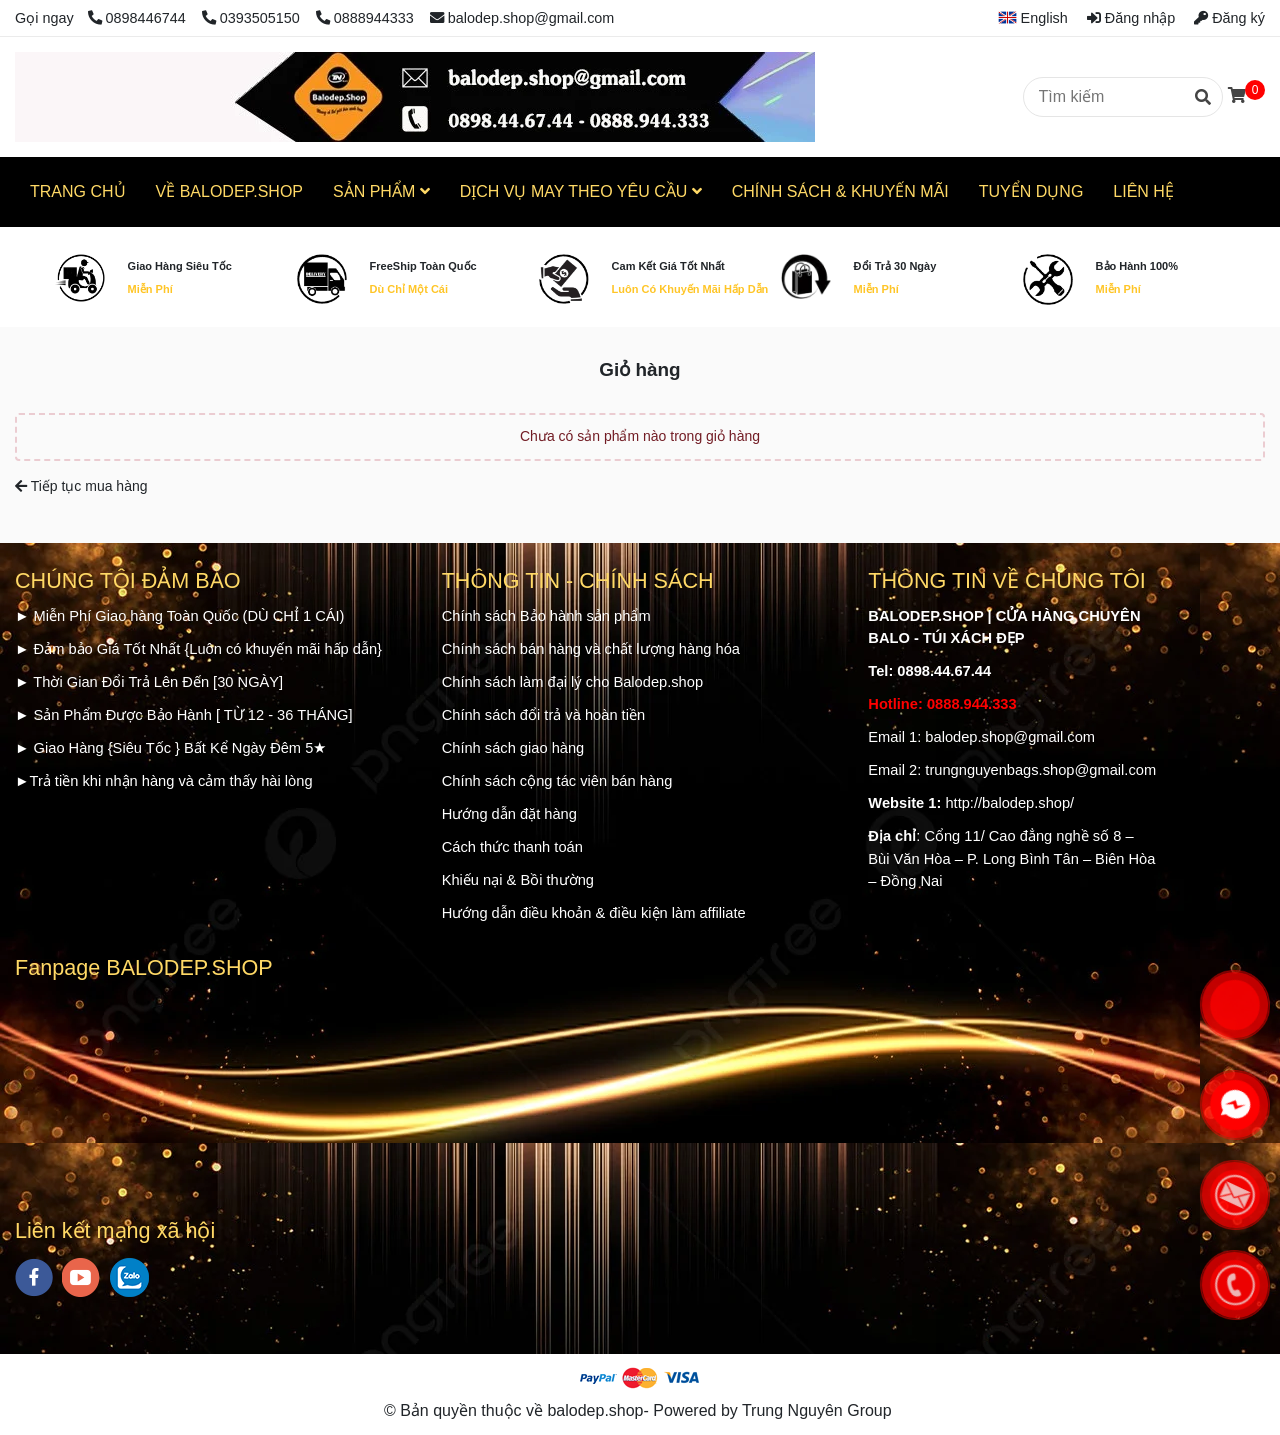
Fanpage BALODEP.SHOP (144, 967)
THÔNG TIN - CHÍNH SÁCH (578, 580)
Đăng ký (1229, 18)
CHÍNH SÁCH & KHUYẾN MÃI (840, 191)
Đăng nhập (1131, 18)
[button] (1025, 18)
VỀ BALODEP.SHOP (229, 191)
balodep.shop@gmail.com (522, 18)
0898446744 (139, 18)
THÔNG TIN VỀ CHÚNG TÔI (1007, 580)
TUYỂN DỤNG (1031, 191)
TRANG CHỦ (78, 191)
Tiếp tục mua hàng (81, 486)
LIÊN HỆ (1143, 191)
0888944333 (365, 18)
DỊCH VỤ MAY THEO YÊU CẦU (581, 191)
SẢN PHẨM (381, 191)
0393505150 (253, 18)
